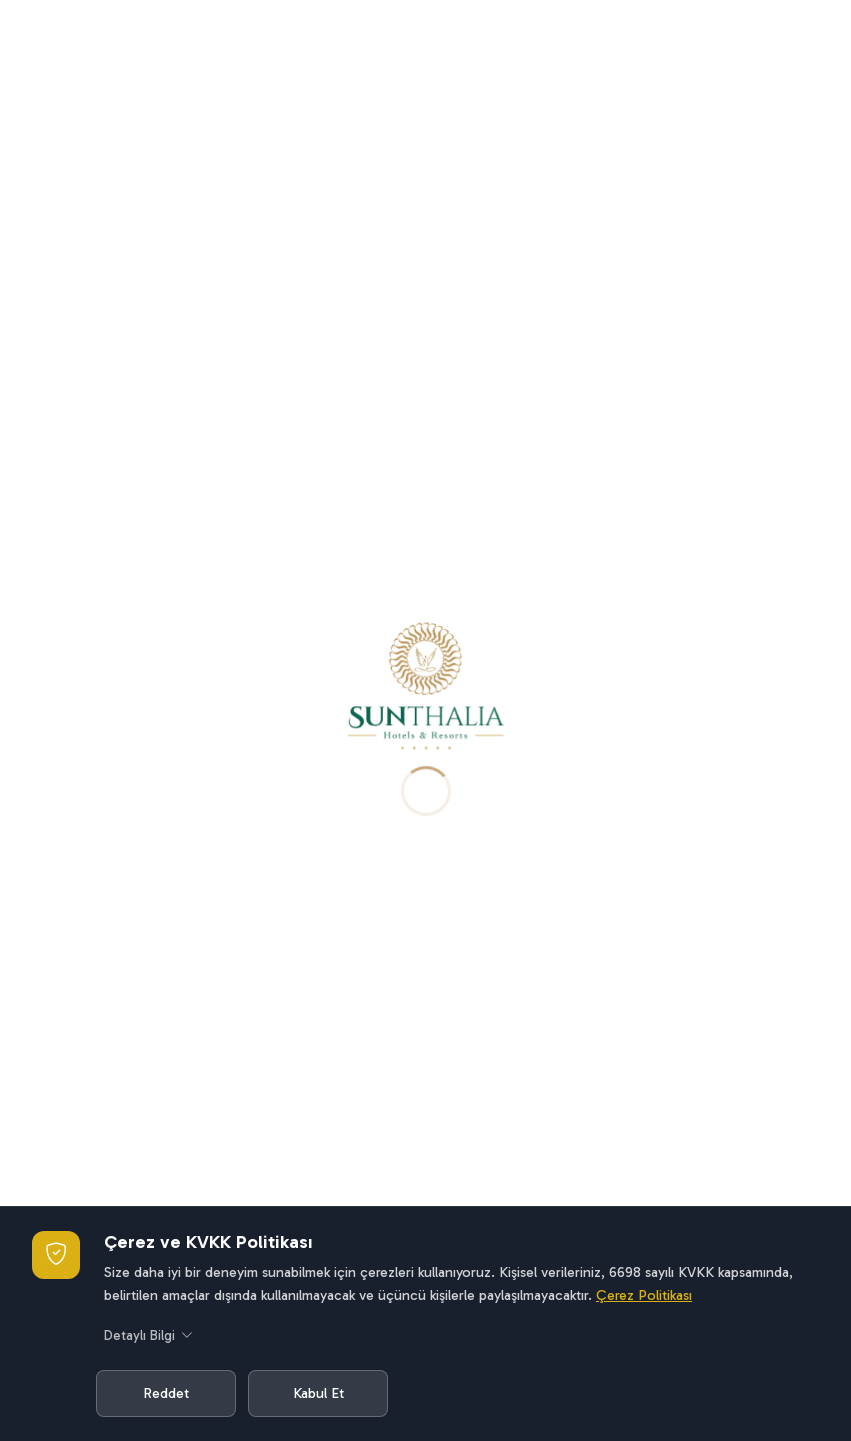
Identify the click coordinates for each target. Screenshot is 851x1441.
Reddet (166, 1393)
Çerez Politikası (644, 1295)
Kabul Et (318, 1393)
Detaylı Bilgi (148, 1336)
